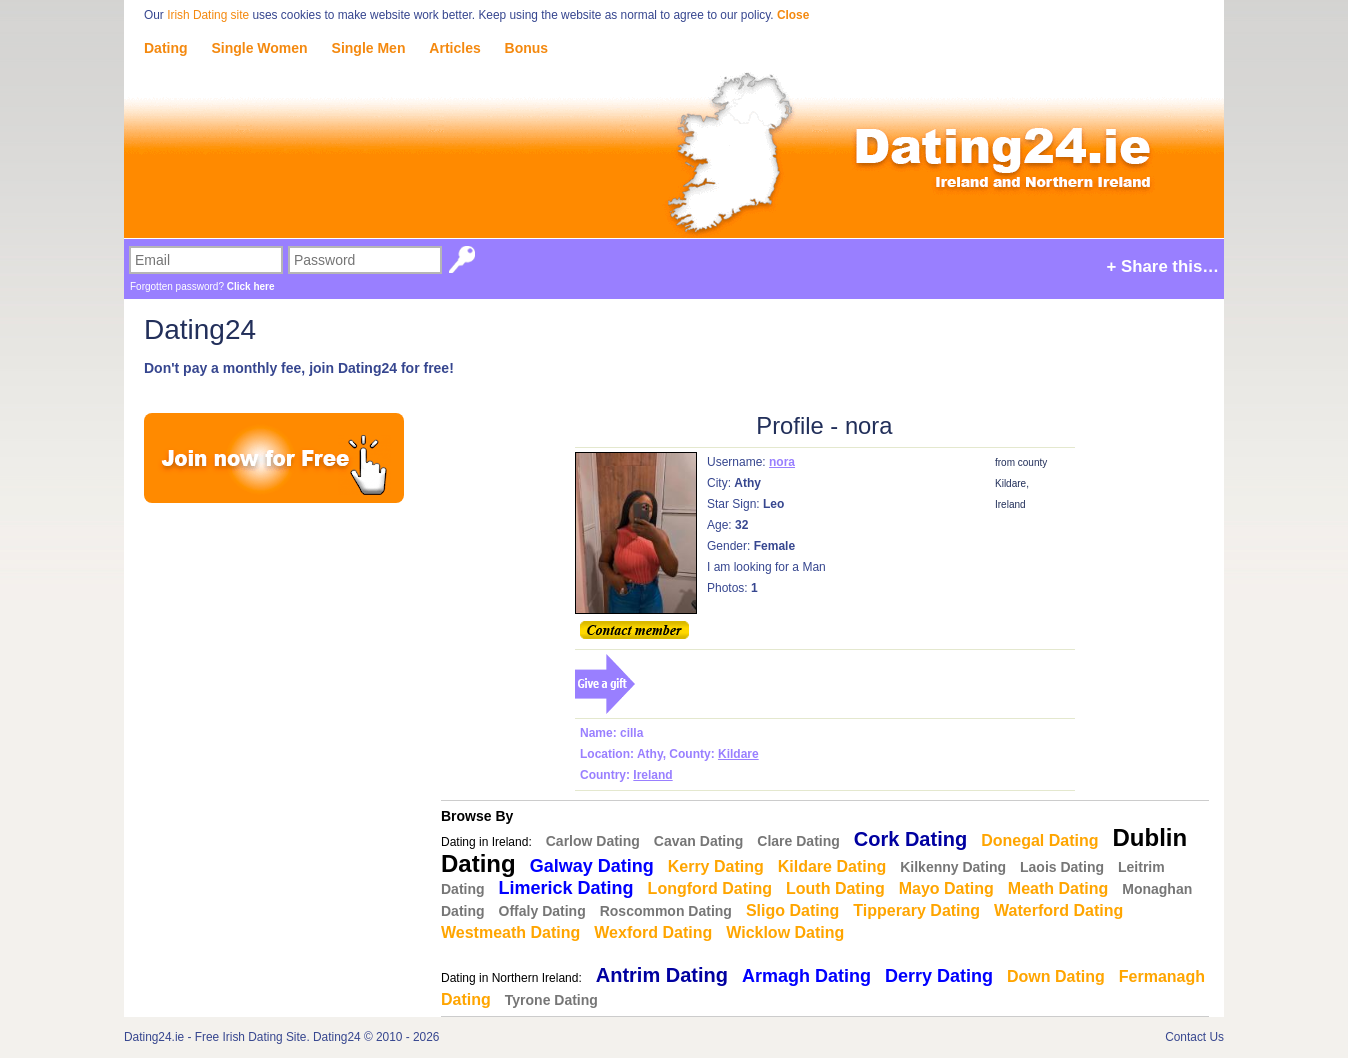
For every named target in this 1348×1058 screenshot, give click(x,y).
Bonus (527, 48)
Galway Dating (592, 866)
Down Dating (1056, 976)
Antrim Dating (662, 975)
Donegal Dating (1039, 840)
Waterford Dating (1058, 910)
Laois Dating (1062, 867)
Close (793, 15)
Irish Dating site (208, 15)
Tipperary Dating (916, 910)
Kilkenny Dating (953, 867)
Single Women (259, 48)
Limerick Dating (566, 888)
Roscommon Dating (666, 911)
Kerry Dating (716, 866)
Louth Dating (835, 888)
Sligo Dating (792, 910)
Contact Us (1194, 1037)
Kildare (738, 754)
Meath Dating (1058, 888)
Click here (251, 286)
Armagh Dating (806, 976)
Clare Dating (798, 841)
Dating (166, 48)
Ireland (652, 775)
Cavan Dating (698, 841)
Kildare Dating (832, 866)
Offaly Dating (542, 911)
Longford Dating (710, 888)
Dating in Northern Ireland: (511, 978)
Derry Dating (939, 976)
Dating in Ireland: (486, 842)
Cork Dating (910, 839)
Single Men (369, 48)
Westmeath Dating (510, 932)
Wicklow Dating (785, 932)
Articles (454, 48)
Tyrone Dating (551, 1000)
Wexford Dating (653, 932)
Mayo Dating (946, 888)
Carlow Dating (593, 841)
